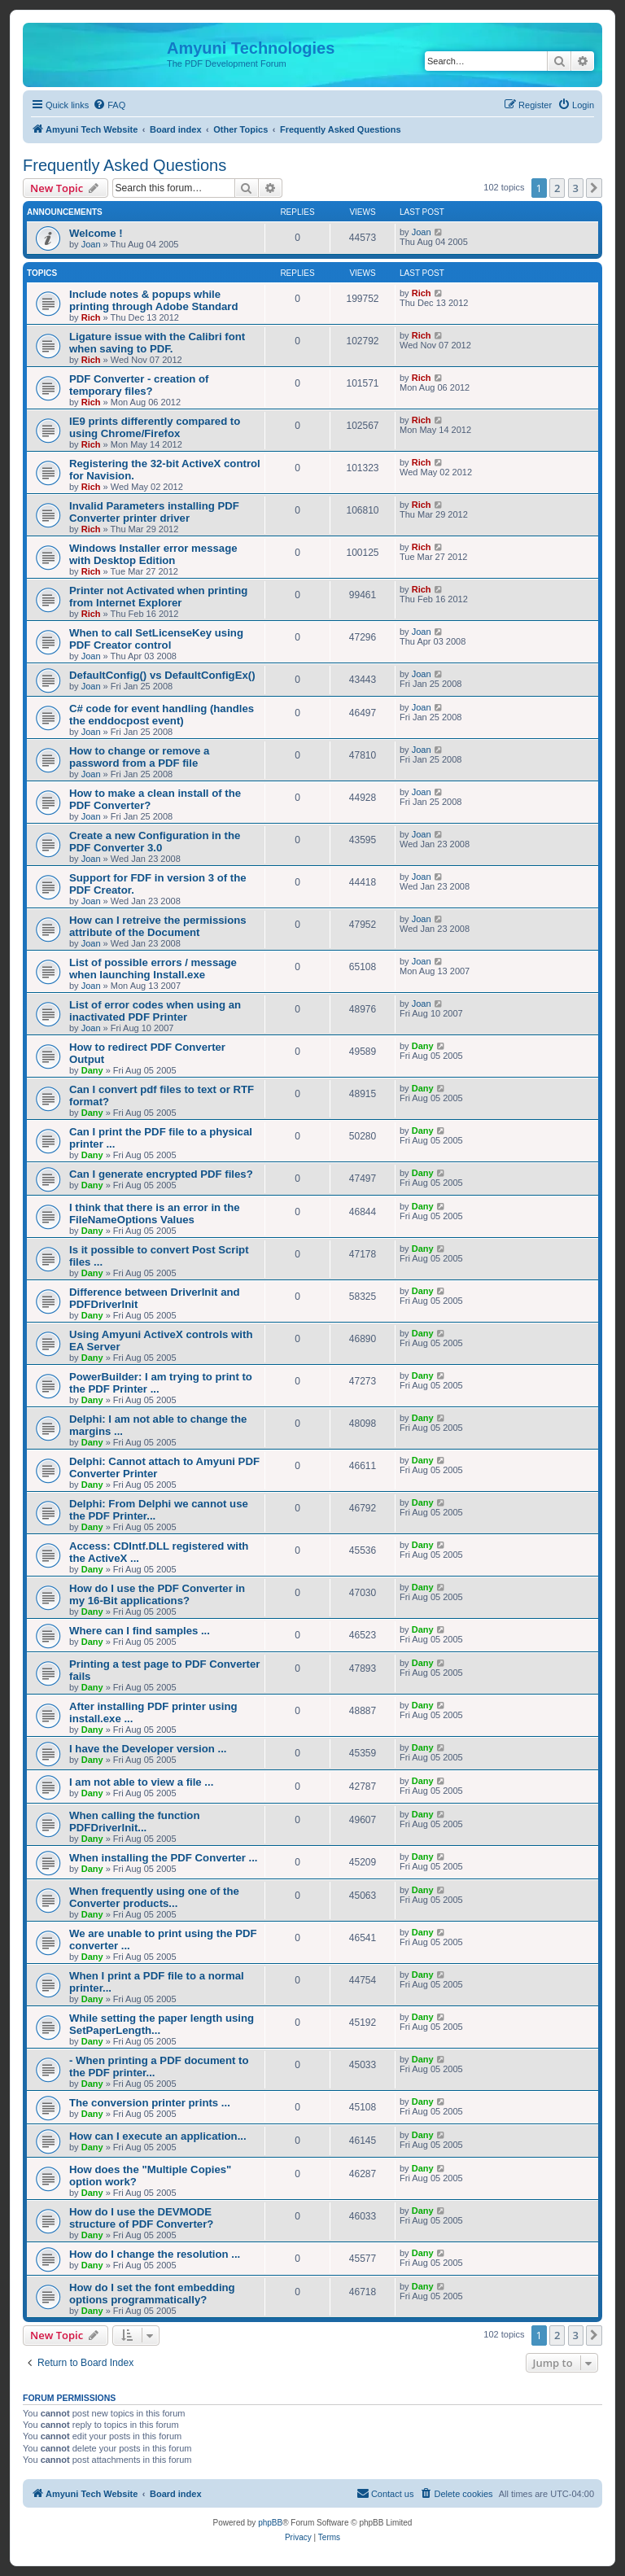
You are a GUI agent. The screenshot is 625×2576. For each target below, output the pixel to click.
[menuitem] (109, 105)
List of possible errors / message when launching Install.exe (153, 968)
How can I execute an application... (158, 2136)
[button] (594, 188)
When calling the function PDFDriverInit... (134, 1821)
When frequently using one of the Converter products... (154, 1897)
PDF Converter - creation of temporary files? (138, 385)
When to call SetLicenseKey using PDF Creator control (156, 639)
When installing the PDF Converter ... (163, 1858)
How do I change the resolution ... (154, 2254)
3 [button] (576, 188)
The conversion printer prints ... (149, 2103)
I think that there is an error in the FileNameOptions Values (154, 1213)
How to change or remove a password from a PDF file (139, 757)
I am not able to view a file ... (141, 1782)
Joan (91, 244)
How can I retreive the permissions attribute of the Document (158, 926)
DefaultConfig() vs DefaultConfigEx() (162, 675)
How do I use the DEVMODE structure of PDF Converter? (141, 2218)
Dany (92, 1070)
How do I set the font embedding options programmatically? (152, 2293)
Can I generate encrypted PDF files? (161, 1174)
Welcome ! (96, 233)
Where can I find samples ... (139, 1631)
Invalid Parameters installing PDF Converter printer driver (154, 512)
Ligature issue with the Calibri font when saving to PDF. (157, 342)
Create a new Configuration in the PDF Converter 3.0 (154, 841)
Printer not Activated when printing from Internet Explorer (158, 596)
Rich (91, 317)
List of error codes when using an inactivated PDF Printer (155, 1011)
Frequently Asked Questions (124, 165)
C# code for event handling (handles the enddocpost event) (161, 714)
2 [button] (557, 188)
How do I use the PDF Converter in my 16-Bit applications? (157, 1594)
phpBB (270, 2522)
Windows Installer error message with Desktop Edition (153, 554)
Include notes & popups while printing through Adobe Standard (153, 300)
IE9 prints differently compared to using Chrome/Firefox (154, 427)
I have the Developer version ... (148, 1749)
